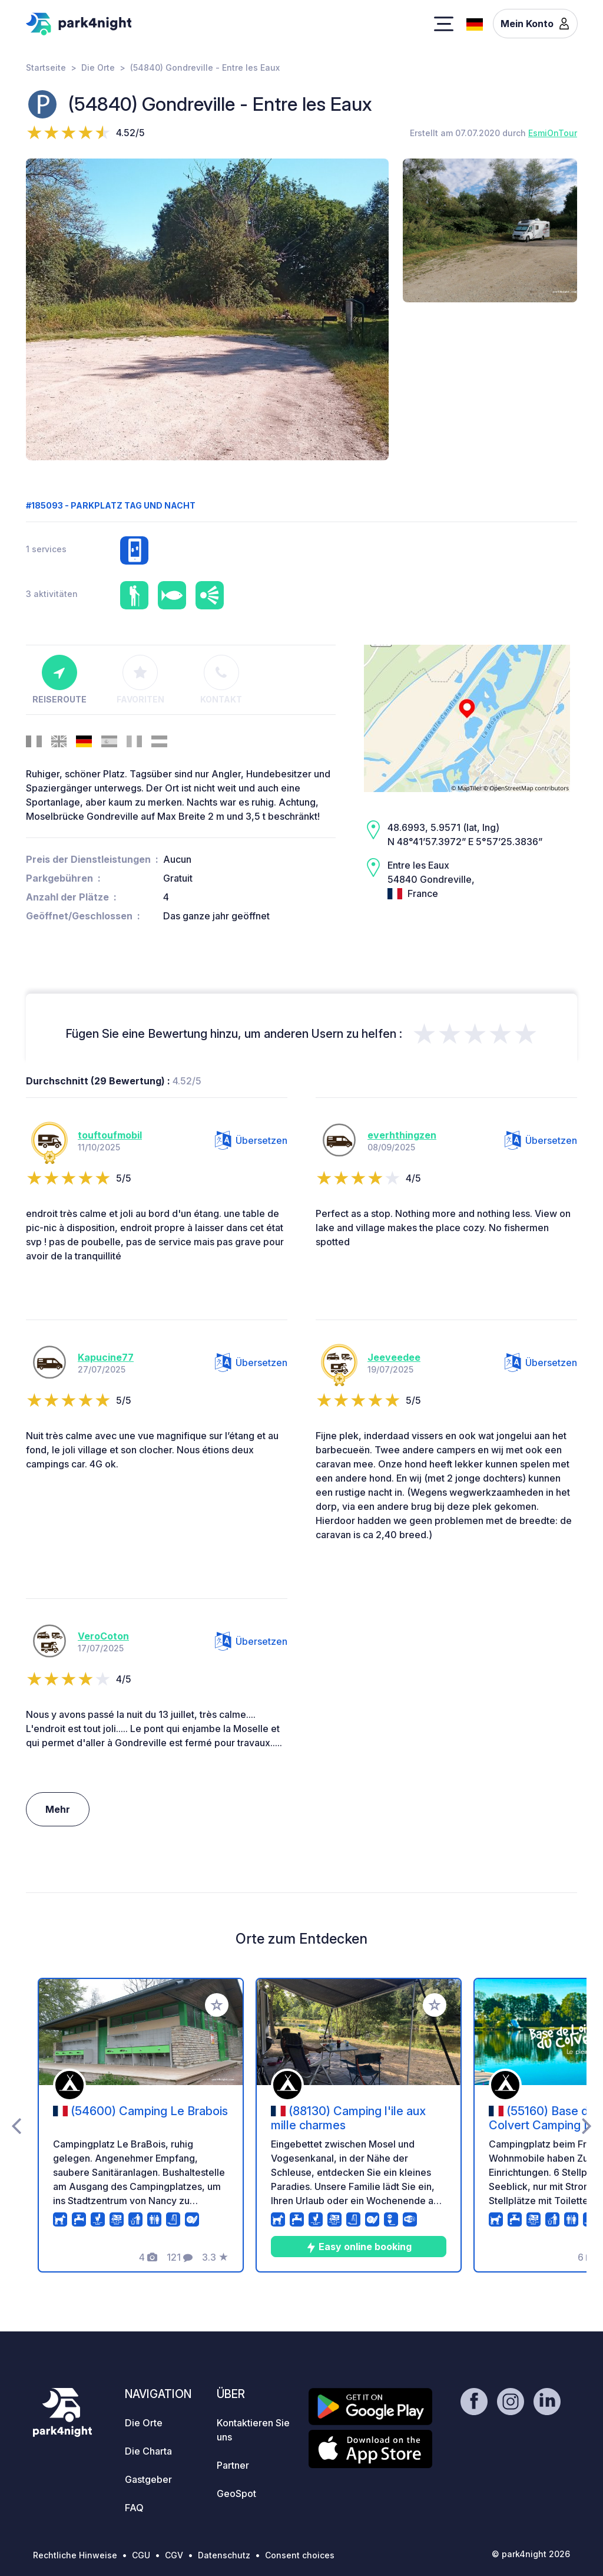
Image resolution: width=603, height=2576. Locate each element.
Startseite (46, 67)
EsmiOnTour (552, 133)
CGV (174, 2555)
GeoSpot (236, 2493)
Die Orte (98, 67)
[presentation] (16, 2125)
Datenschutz (224, 2555)
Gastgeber (148, 2479)
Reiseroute (59, 679)
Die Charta (148, 2451)
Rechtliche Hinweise (75, 2555)
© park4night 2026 (531, 2554)
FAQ (134, 2508)
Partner (233, 2465)
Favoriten (140, 679)
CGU (141, 2555)
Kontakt (221, 679)
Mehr (57, 1809)
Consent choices (299, 2555)
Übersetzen (251, 1140)
